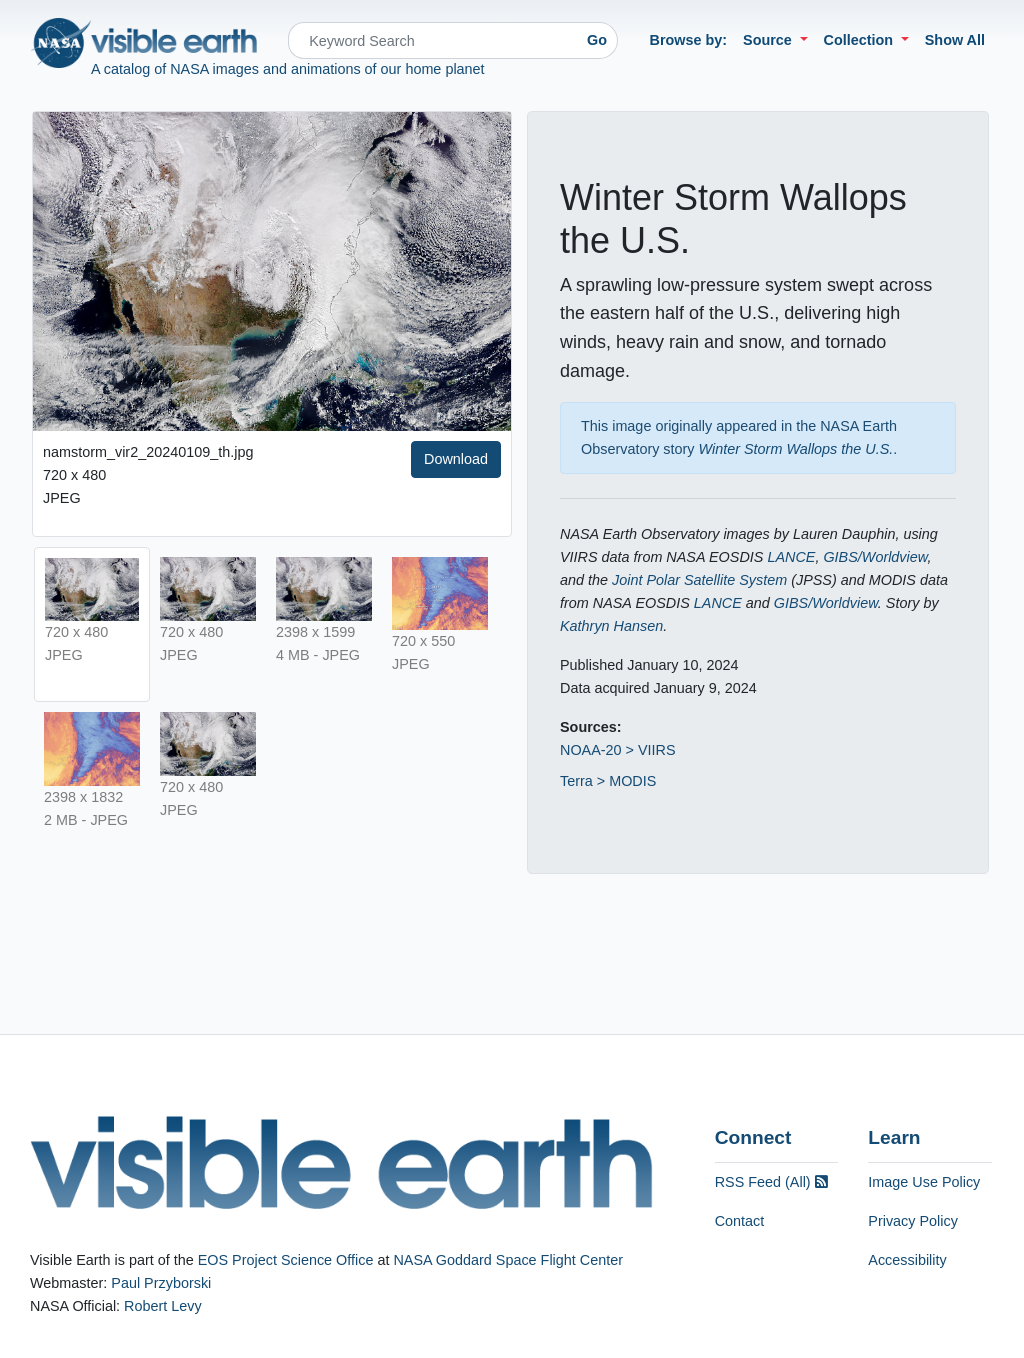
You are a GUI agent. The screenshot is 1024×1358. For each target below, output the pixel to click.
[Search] (432, 40)
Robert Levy (163, 1306)
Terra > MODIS (608, 781)
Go (597, 40)
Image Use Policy (924, 1182)
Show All (955, 40)
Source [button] (769, 40)
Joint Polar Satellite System (699, 580)
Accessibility (907, 1260)
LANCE (791, 557)
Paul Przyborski (161, 1283)
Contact (740, 1221)
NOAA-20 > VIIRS (618, 750)
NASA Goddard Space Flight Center (508, 1260)
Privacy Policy (913, 1221)
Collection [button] (861, 40)
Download (456, 459)
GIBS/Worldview (875, 557)
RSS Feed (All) (771, 1182)
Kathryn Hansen (611, 626)
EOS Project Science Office (286, 1260)
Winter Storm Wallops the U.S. (796, 449)
